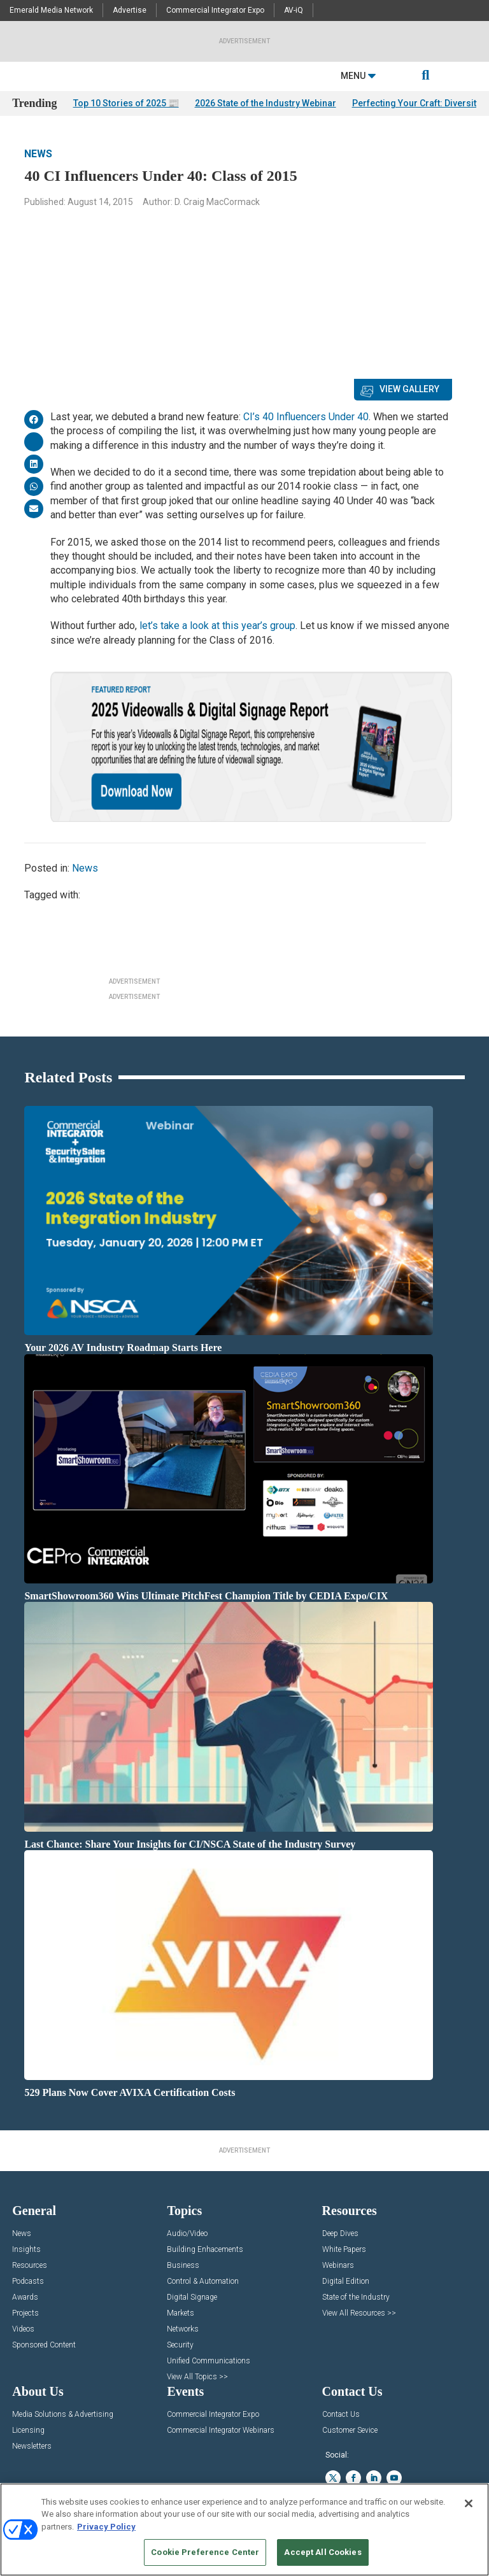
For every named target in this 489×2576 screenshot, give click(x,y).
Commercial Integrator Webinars (220, 2430)
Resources (29, 2265)
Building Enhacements (205, 2250)
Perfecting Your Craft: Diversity (416, 103)
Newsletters (32, 2446)
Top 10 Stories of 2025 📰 (126, 103)
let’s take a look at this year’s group (217, 625)
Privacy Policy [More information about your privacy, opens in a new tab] (106, 2526)
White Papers (344, 2250)
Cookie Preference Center (205, 2552)
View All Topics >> (197, 2377)
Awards (25, 2297)
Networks (183, 2329)
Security (180, 2345)
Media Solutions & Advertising (62, 2414)
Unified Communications (208, 2361)
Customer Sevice (350, 2430)
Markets (180, 2313)
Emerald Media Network (51, 10)
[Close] (469, 2503)
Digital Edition (345, 2281)
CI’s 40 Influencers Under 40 (306, 417)
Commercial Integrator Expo (215, 10)
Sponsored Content (44, 2345)
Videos (23, 2329)
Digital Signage (192, 2297)
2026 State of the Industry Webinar (265, 103)
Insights (26, 2250)
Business (183, 2265)
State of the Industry (356, 2297)
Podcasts (28, 2281)
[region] (244, 2529)
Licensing (28, 2430)
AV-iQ (293, 10)
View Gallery (409, 389)
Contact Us (341, 2414)
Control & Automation (203, 2281)
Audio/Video (187, 2234)
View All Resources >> (359, 2313)
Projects (25, 2313)
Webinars (338, 2265)
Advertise (129, 10)
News (38, 154)
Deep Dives (340, 2234)
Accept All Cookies (322, 2552)
